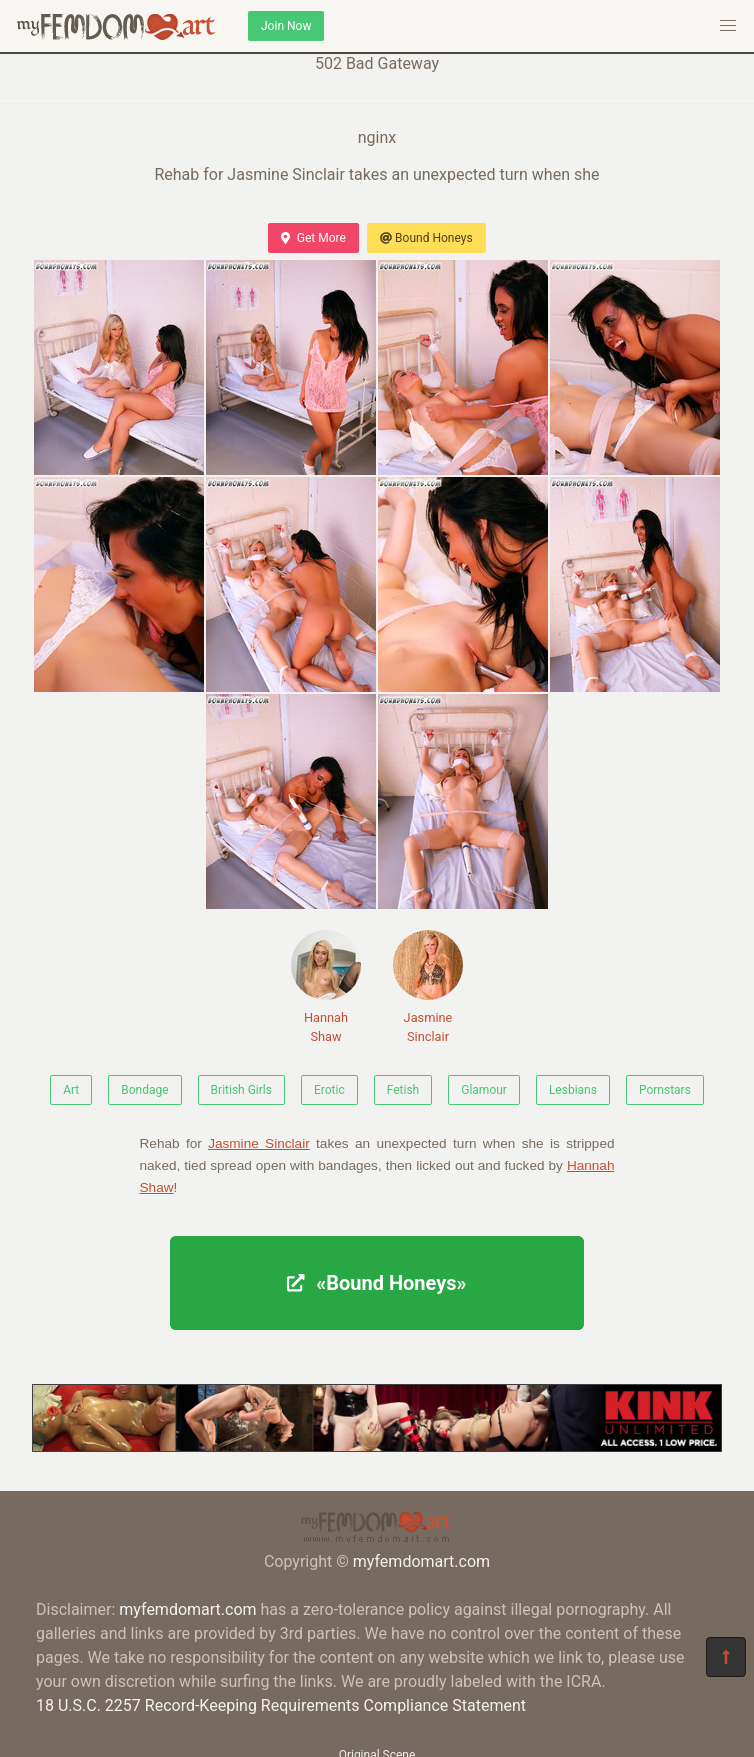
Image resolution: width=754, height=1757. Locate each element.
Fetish (403, 1090)
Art (71, 1090)
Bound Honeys (426, 238)
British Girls (241, 1090)
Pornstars (665, 1090)
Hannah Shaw (326, 987)
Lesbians (573, 1090)
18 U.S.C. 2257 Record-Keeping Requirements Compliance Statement (281, 1705)
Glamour (484, 1090)
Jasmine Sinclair (428, 987)
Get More (313, 238)
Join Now (286, 26)
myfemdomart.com (421, 1561)
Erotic (329, 1090)
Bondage (144, 1090)
